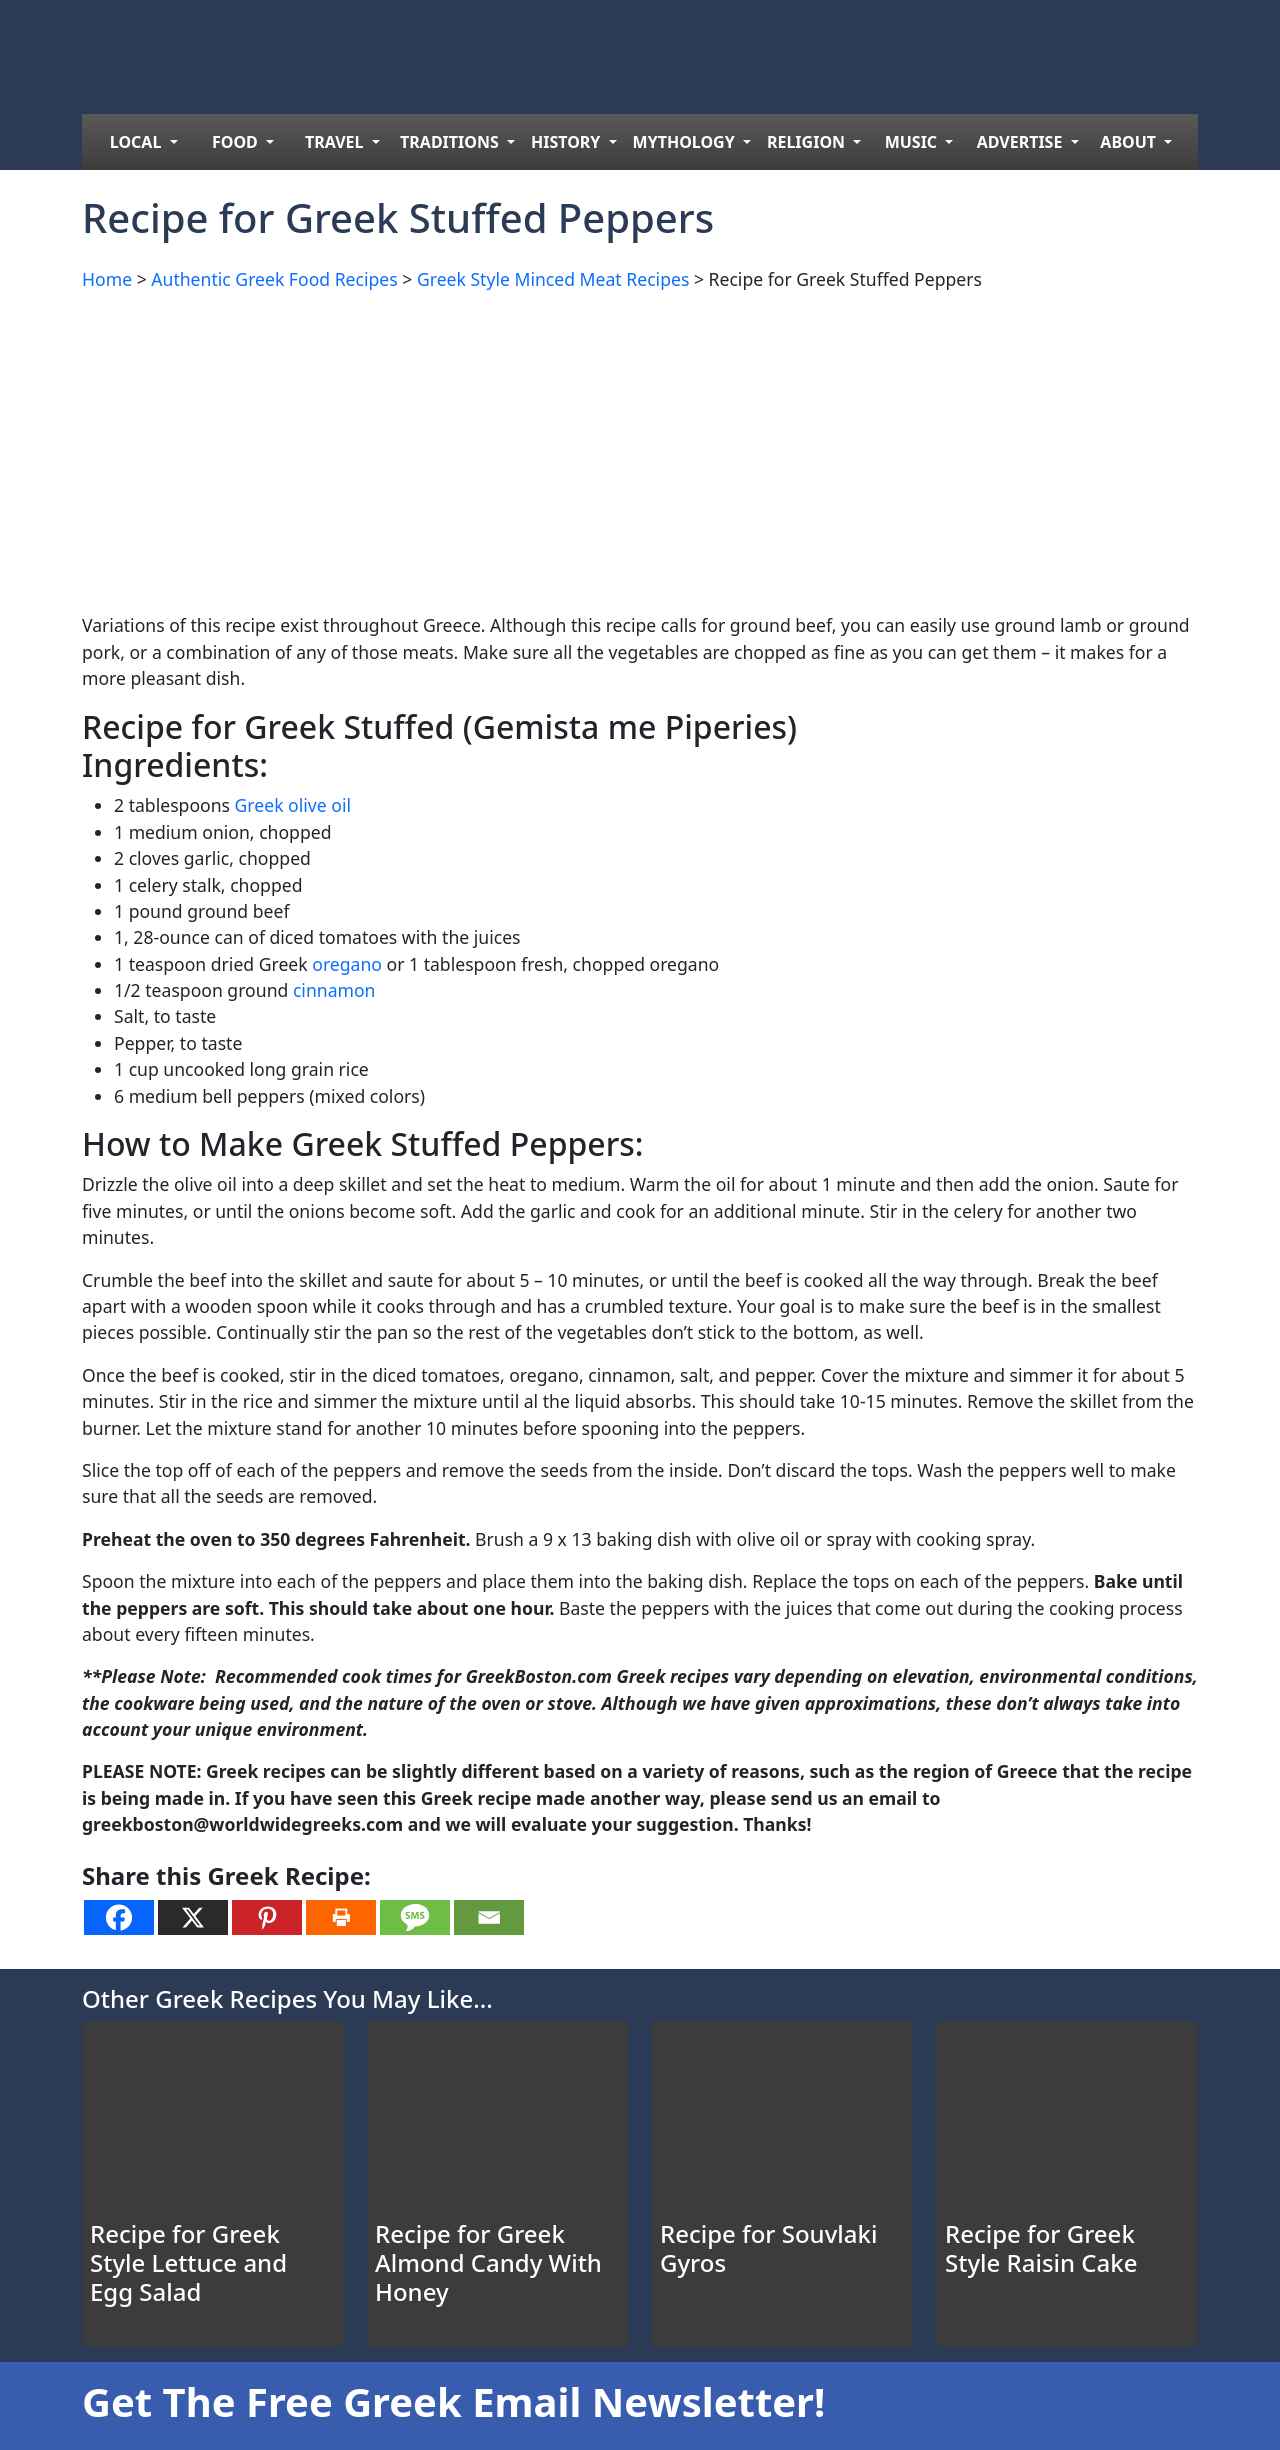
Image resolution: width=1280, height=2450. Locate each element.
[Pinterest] (267, 1917)
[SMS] (415, 1917)
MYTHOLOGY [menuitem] (686, 142)
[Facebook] (119, 1917)
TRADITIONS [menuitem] (451, 142)
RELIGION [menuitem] (808, 142)
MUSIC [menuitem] (913, 142)
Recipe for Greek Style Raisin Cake (1041, 2248)
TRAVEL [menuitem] (336, 142)
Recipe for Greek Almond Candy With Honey (488, 2262)
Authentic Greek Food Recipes (274, 279)
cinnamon (334, 990)
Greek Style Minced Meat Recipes (553, 279)
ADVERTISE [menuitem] (1022, 142)
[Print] (341, 1917)
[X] (193, 1917)
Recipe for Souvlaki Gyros (768, 2248)
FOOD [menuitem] (237, 142)
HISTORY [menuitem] (568, 142)
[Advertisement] (640, 448)
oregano (347, 964)
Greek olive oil (293, 805)
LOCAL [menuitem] (138, 142)
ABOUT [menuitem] (1130, 142)
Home (107, 279)
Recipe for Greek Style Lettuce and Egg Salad (188, 2262)
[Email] (489, 1917)
